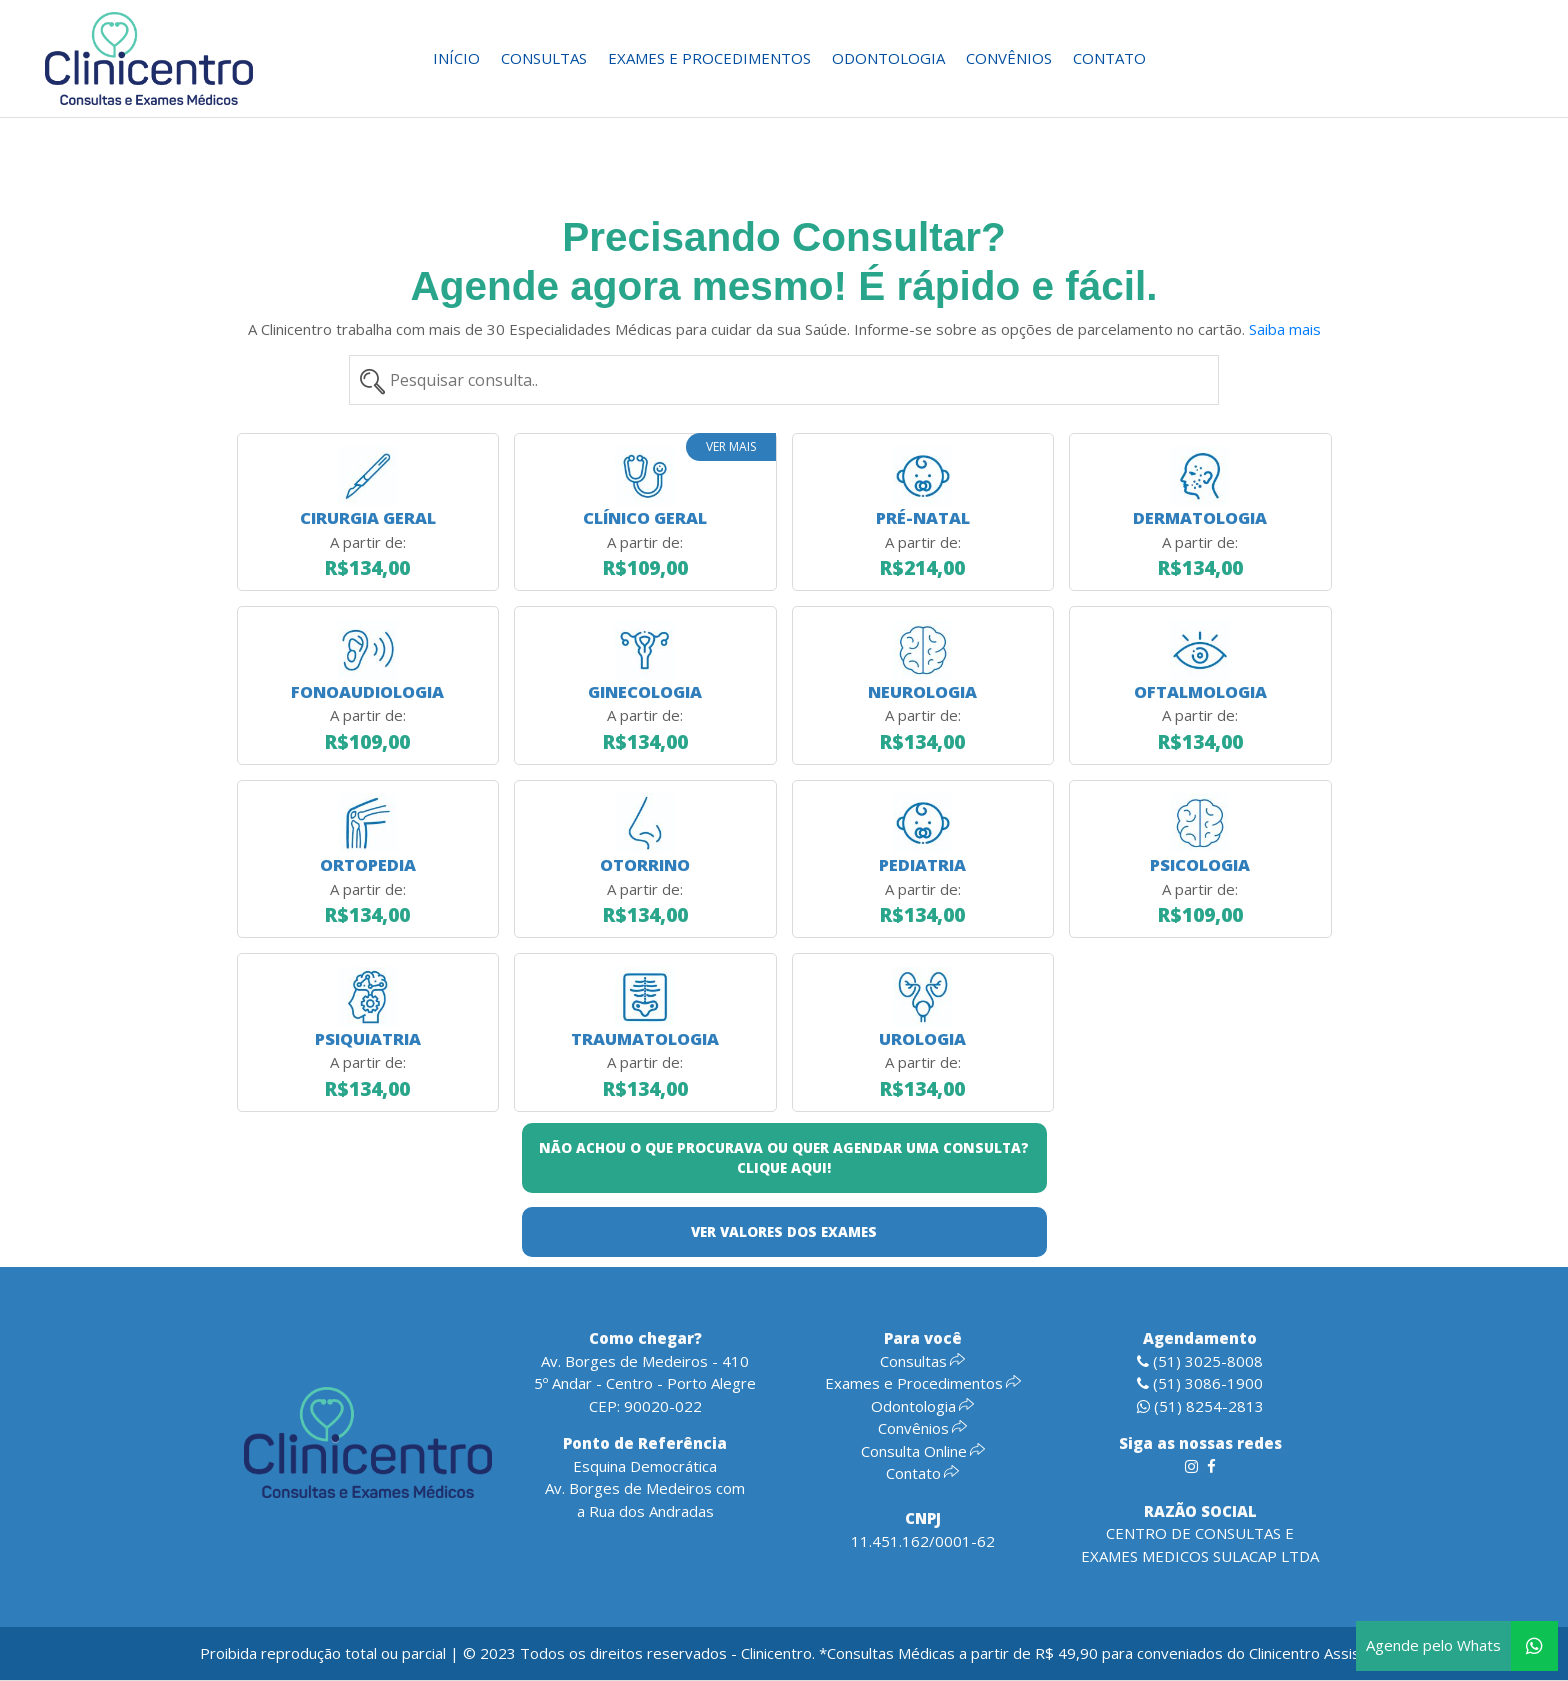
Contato (1109, 58)
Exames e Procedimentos (709, 58)
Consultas (544, 58)
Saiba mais (1285, 329)
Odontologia (888, 58)
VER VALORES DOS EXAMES (784, 1232)
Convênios (1009, 58)
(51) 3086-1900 (1200, 1383)
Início (456, 58)
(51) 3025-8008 (1200, 1361)
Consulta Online (923, 1451)
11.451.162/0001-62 (923, 1541)
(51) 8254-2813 (1200, 1406)
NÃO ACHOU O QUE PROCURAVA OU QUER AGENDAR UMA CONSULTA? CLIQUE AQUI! (784, 1158)
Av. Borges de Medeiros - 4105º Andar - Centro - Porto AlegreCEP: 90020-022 (645, 1383)
